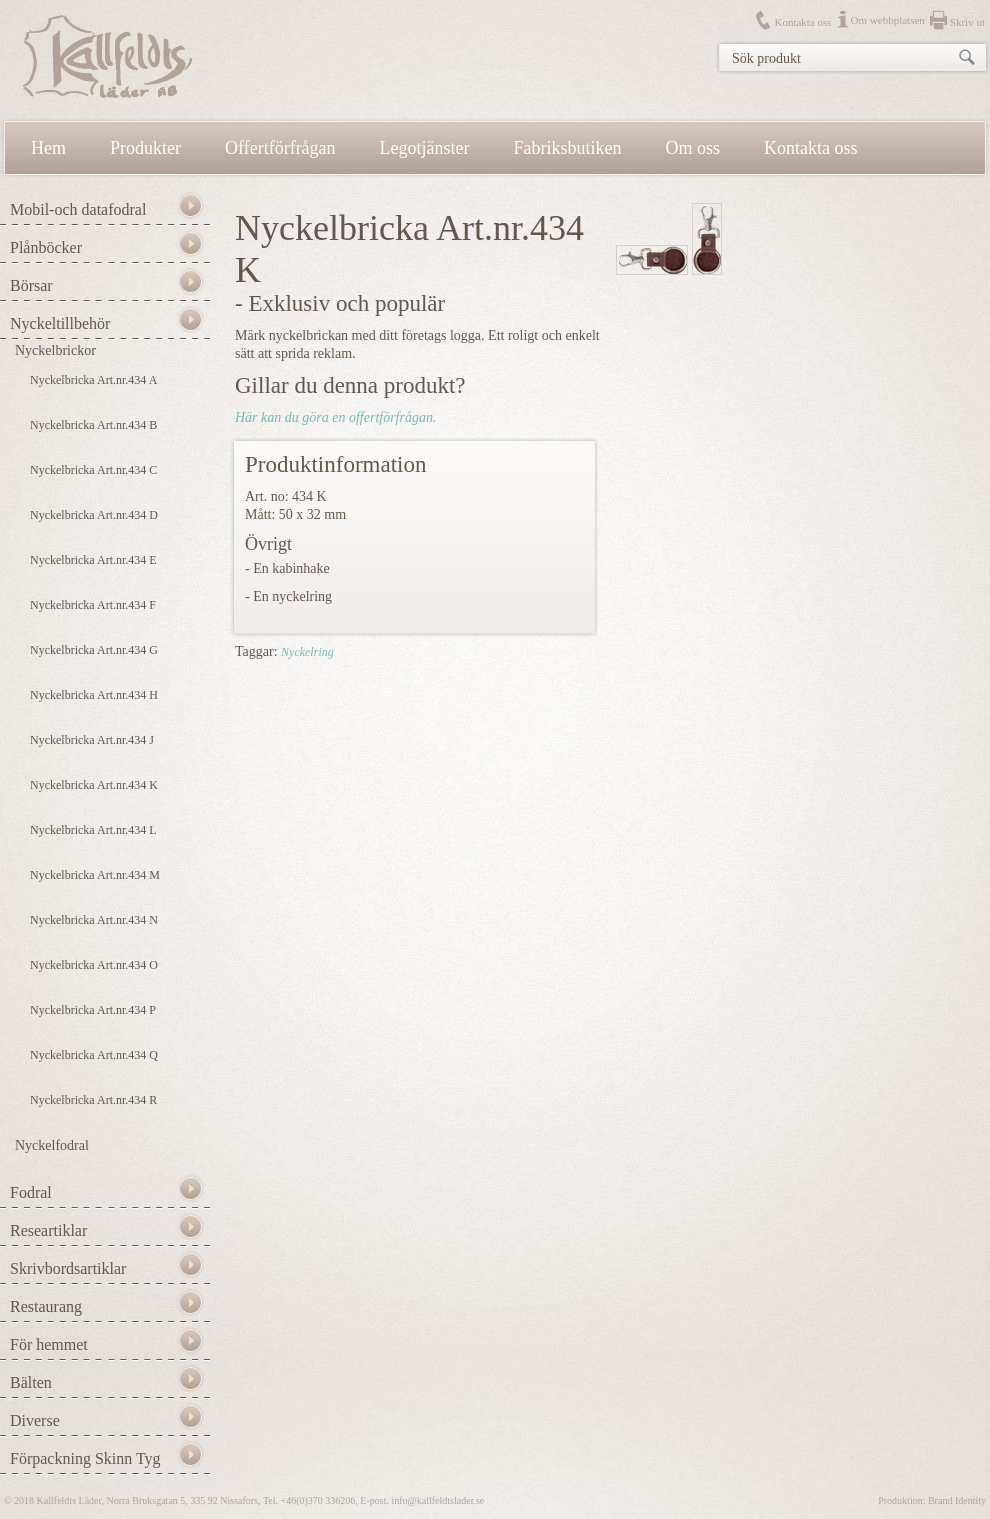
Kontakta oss (802, 22)
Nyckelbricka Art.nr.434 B (93, 425)
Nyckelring (307, 652)
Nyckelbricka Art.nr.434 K (94, 785)
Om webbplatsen (888, 20)
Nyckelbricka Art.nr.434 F (93, 605)
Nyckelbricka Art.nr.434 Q (94, 1055)
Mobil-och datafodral (78, 209)
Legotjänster (425, 148)
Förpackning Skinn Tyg (85, 1458)
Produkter (145, 148)
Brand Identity (957, 1500)
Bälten (31, 1382)
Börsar (31, 285)
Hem (48, 148)
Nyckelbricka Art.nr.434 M (95, 875)
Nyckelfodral (52, 1145)
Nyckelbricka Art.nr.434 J (92, 740)
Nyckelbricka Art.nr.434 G (94, 650)
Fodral (31, 1192)
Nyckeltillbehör (60, 323)
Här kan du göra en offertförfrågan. (335, 417)
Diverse (35, 1420)
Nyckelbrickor (55, 350)
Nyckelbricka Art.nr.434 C (93, 470)
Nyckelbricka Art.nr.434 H (94, 695)
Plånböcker (46, 247)
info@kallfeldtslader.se (437, 1500)
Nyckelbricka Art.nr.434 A (93, 380)
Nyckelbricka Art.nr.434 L (93, 830)
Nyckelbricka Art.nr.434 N (94, 920)
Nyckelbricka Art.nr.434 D (94, 515)
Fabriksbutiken (568, 148)
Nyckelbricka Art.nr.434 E (93, 560)
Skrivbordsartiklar (68, 1268)
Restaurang (46, 1306)
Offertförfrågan (280, 148)
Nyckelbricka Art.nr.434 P (93, 1010)
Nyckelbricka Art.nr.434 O (94, 965)
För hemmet (49, 1344)
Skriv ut (967, 22)
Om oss (693, 148)
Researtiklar (48, 1230)
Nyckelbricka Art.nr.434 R (93, 1100)
